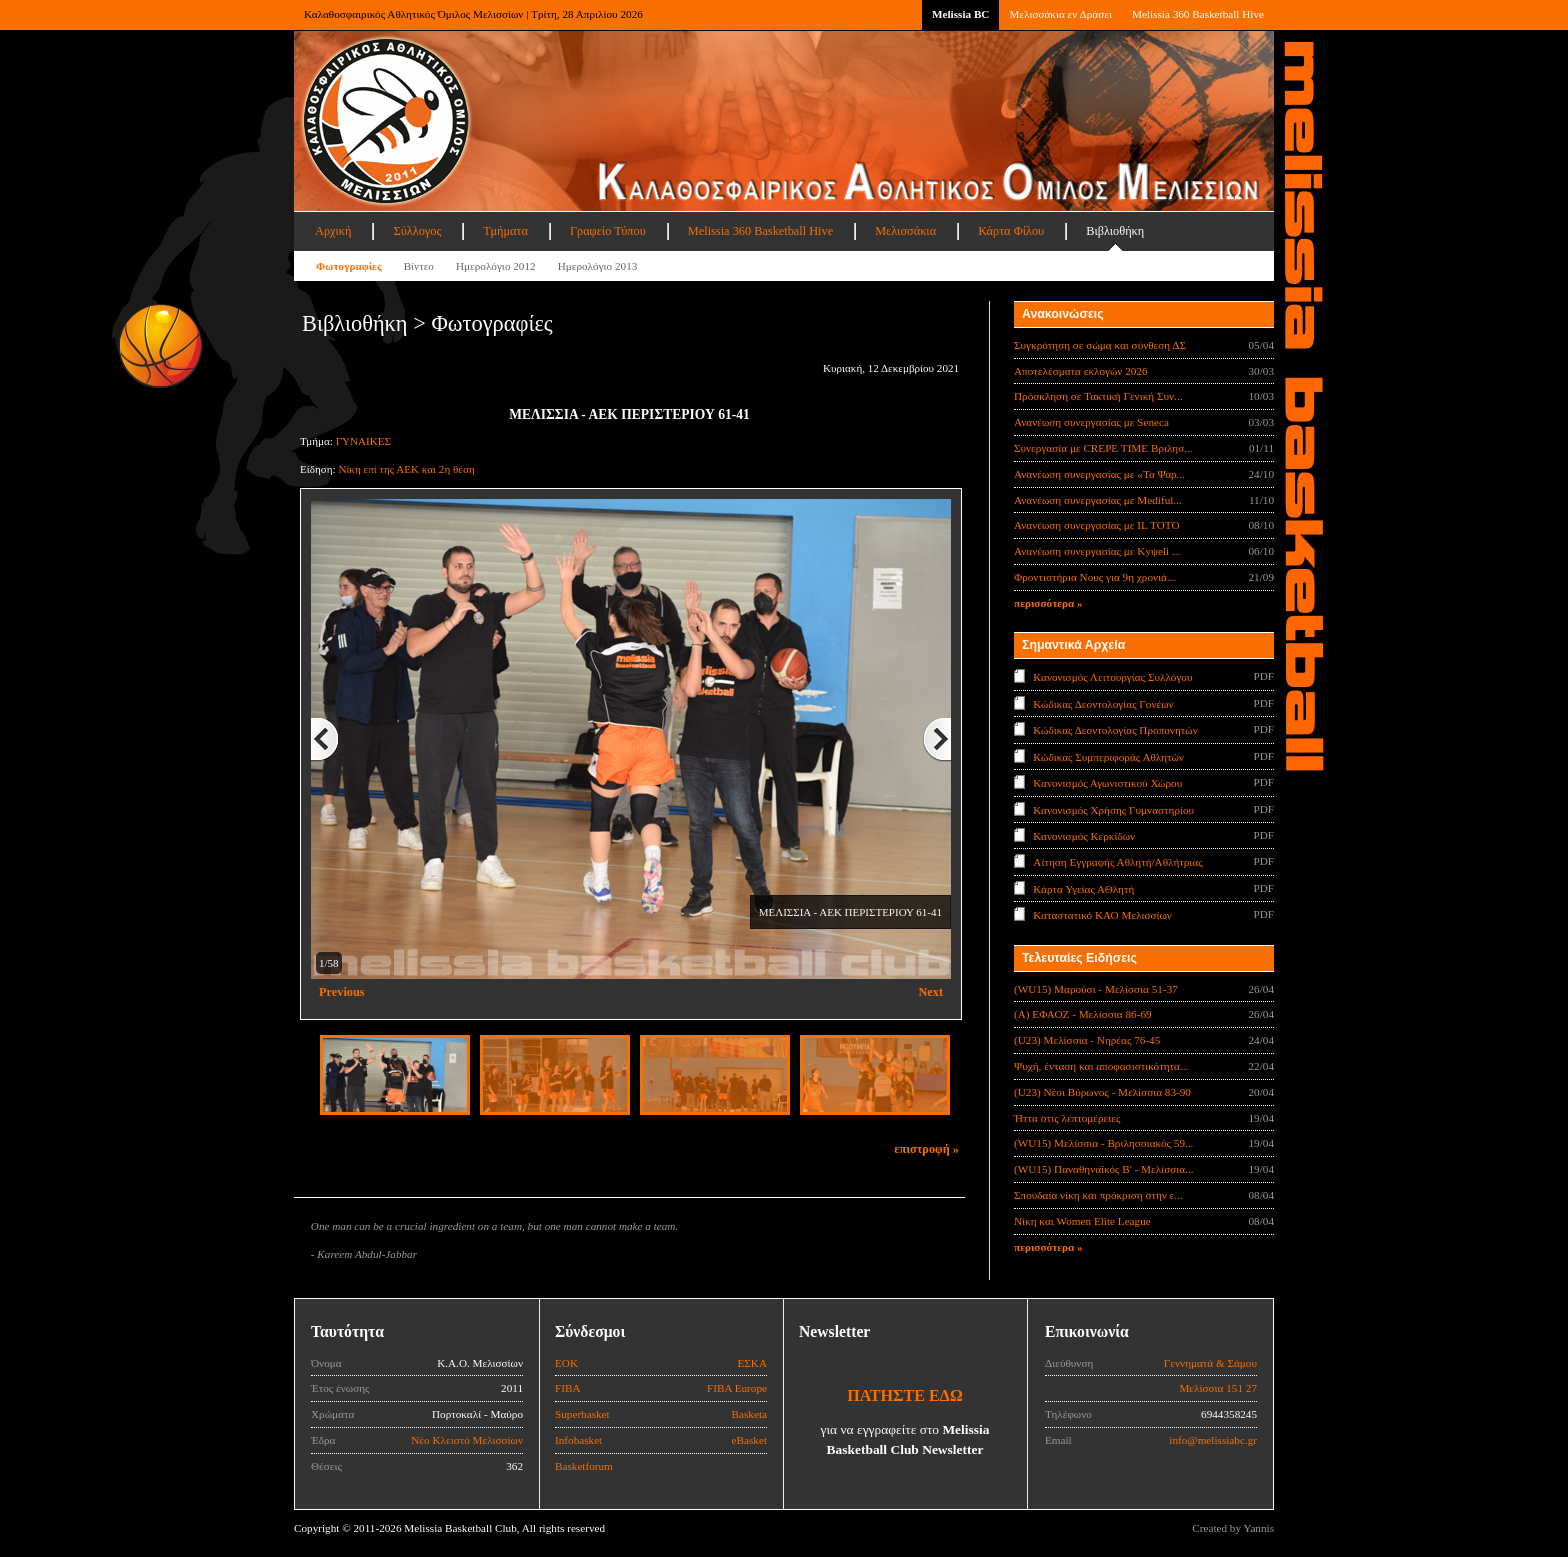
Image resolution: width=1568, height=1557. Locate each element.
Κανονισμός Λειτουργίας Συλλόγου (1112, 677)
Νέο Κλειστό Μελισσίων (467, 1440)
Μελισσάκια (905, 231)
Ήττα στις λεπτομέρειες (1067, 1118)
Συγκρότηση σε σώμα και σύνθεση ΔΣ (1100, 345)
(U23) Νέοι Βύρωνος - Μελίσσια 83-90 (1102, 1092)
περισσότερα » (1048, 603)
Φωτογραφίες (349, 266)
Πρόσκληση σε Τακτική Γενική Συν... (1098, 396)
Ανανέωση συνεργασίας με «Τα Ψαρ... (1099, 474)
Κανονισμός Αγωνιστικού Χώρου (1107, 783)
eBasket (749, 1440)
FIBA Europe (737, 1388)
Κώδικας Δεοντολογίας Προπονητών (1115, 730)
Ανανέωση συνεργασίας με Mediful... (1098, 500)
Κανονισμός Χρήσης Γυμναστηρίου (1113, 809)
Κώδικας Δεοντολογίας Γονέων (1103, 703)
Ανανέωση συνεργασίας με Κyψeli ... (1097, 551)
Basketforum (584, 1466)
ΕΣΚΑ (752, 1363)
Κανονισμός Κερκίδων (1084, 836)
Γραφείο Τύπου (608, 231)
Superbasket (582, 1414)
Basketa (749, 1414)
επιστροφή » (926, 1149)
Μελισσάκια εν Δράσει (1060, 14)
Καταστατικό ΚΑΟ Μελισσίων (1102, 915)
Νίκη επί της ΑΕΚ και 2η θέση (406, 469)
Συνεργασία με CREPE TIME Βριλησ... (1103, 448)
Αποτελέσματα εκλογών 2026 (1081, 371)
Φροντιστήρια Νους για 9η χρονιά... (1094, 577)
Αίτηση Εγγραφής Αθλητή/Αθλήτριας (1117, 862)
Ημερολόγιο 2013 (598, 266)
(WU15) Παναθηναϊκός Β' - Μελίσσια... (1104, 1169)
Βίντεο (419, 266)
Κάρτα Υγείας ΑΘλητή (1083, 889)
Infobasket (578, 1440)
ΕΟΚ (566, 1363)
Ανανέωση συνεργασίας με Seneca (1091, 422)
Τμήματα (505, 231)
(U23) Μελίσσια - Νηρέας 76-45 (1087, 1040)
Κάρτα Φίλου (1011, 231)
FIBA (568, 1388)
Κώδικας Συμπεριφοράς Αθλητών (1108, 756)
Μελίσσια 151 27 (1218, 1388)
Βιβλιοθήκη (1115, 231)
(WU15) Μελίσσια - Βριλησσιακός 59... (1103, 1143)
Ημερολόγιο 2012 (496, 266)
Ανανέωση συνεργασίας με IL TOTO (1096, 525)
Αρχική (333, 231)
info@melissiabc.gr (1213, 1440)
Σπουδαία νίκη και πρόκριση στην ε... (1098, 1195)
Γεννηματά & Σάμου (1210, 1363)
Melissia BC (961, 14)
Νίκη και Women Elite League (1082, 1221)
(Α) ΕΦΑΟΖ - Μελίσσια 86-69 (1083, 1014)
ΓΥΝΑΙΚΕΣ (363, 441)
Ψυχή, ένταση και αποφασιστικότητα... (1101, 1066)
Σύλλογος (417, 231)
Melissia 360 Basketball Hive (1198, 14)
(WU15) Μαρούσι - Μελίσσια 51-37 (1096, 989)
